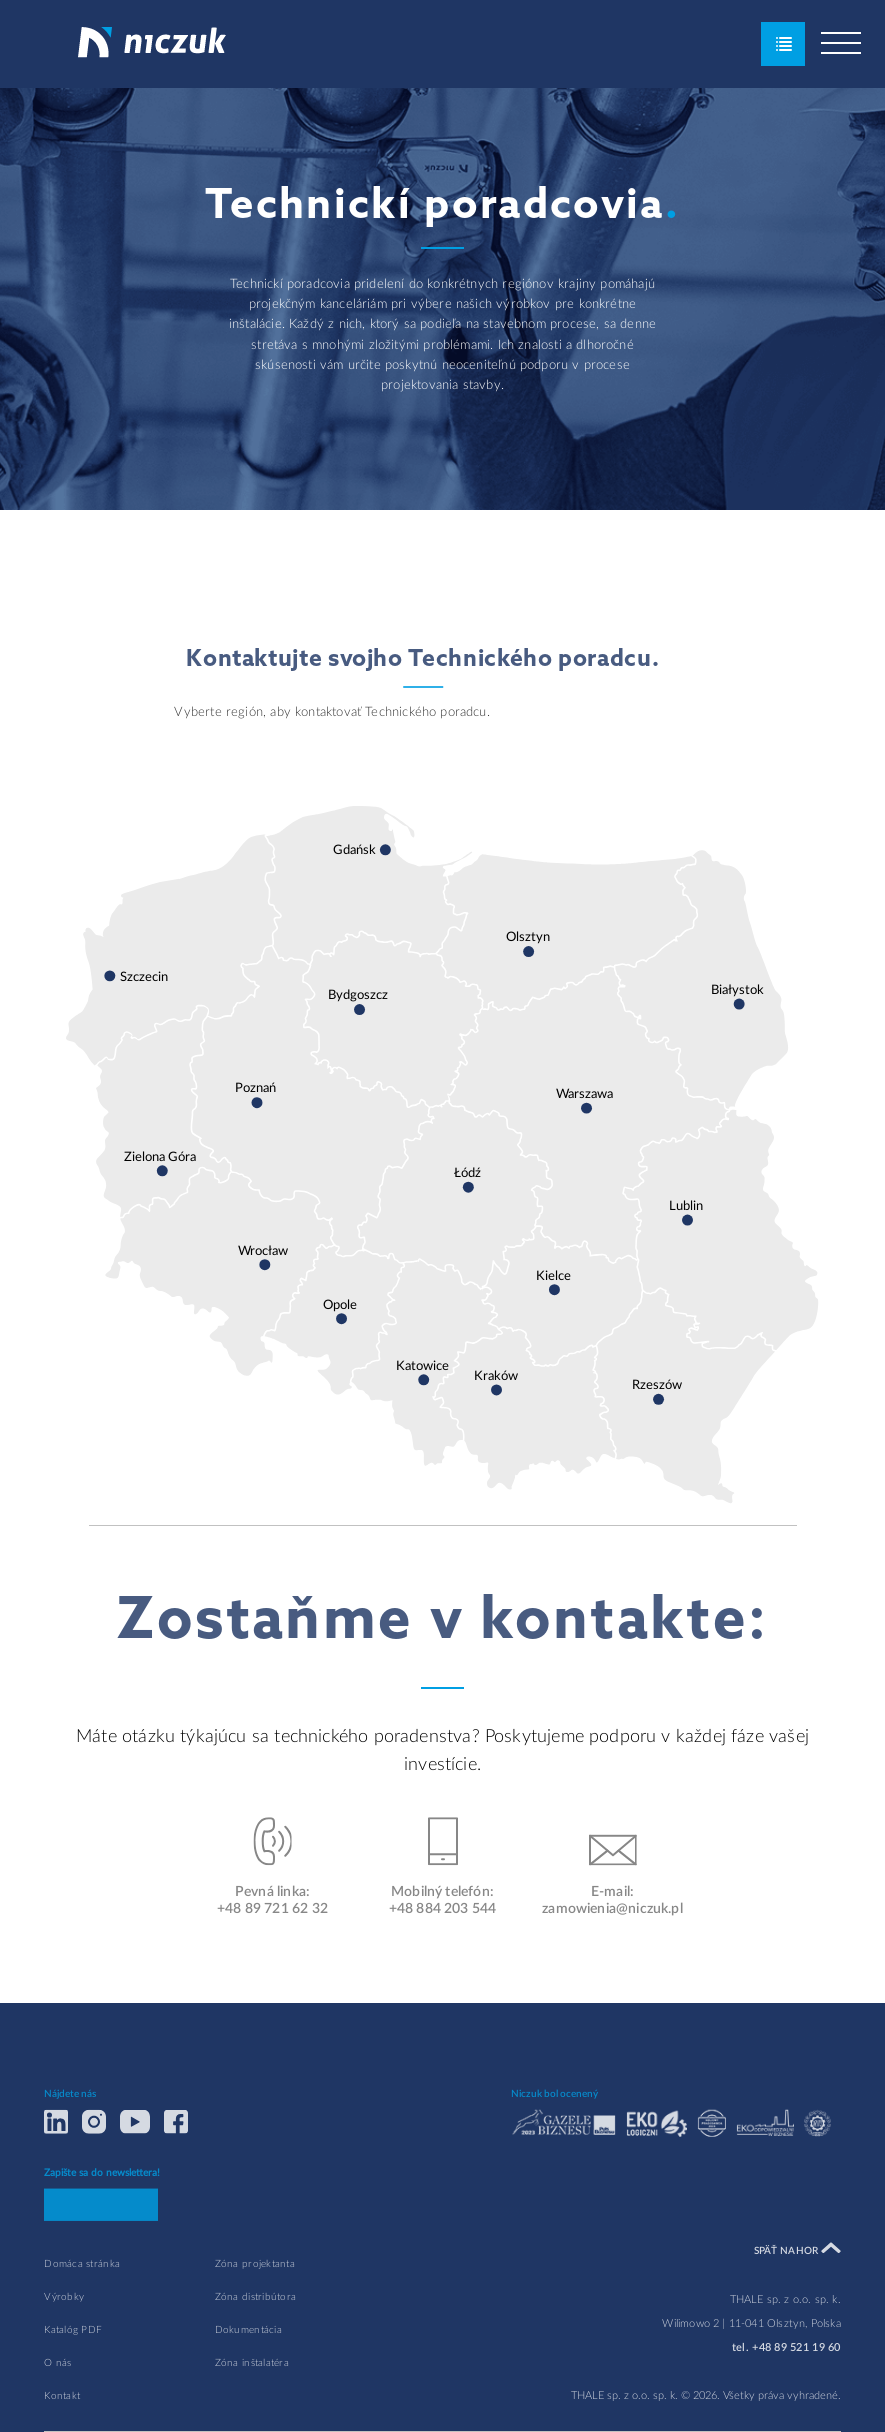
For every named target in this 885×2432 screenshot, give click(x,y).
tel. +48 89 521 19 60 (786, 2390)
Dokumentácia (248, 2373)
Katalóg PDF (73, 2373)
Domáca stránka (82, 2306)
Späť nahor (797, 2292)
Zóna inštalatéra (252, 2406)
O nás (57, 2406)
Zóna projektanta (255, 2306)
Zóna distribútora (256, 2340)
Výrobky (64, 2340)
